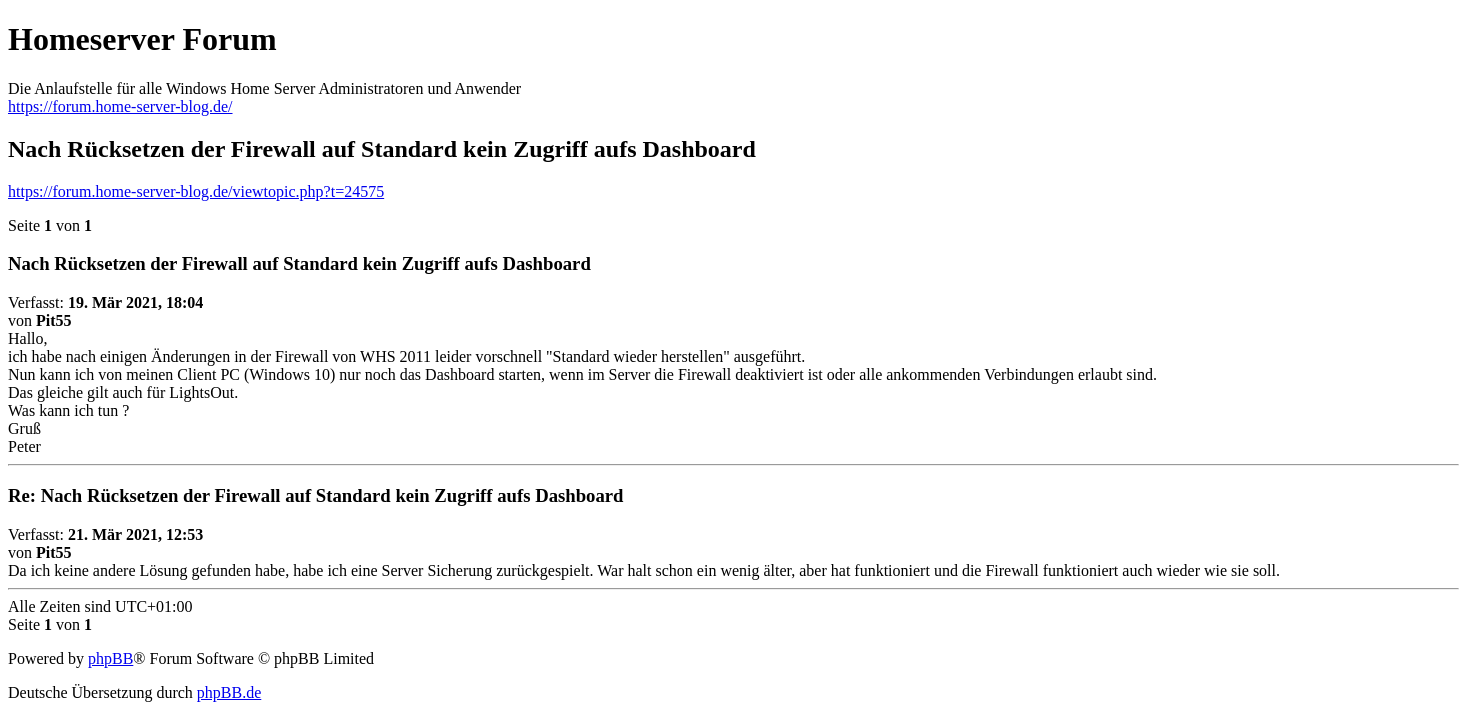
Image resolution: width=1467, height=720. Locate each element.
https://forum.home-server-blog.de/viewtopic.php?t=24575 (196, 191)
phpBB (110, 658)
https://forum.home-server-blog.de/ (120, 106)
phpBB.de (229, 692)
